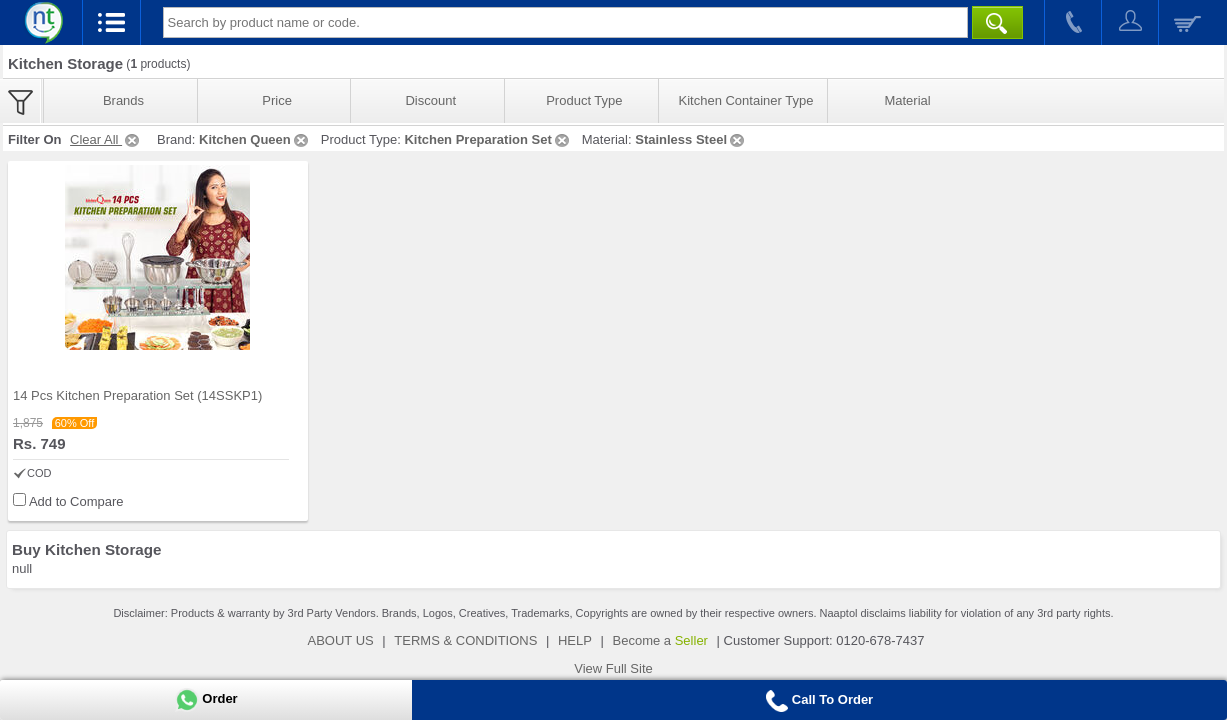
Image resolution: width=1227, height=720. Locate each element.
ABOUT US (341, 640)
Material (907, 100)
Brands (123, 100)
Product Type (584, 100)
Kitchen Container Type (746, 100)
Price (277, 100)
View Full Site (613, 668)
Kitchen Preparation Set (487, 139)
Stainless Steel (691, 139)
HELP (575, 640)
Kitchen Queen (255, 139)
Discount (430, 100)
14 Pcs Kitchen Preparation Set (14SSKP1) (137, 395)
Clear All (106, 139)
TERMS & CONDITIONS (465, 640)
